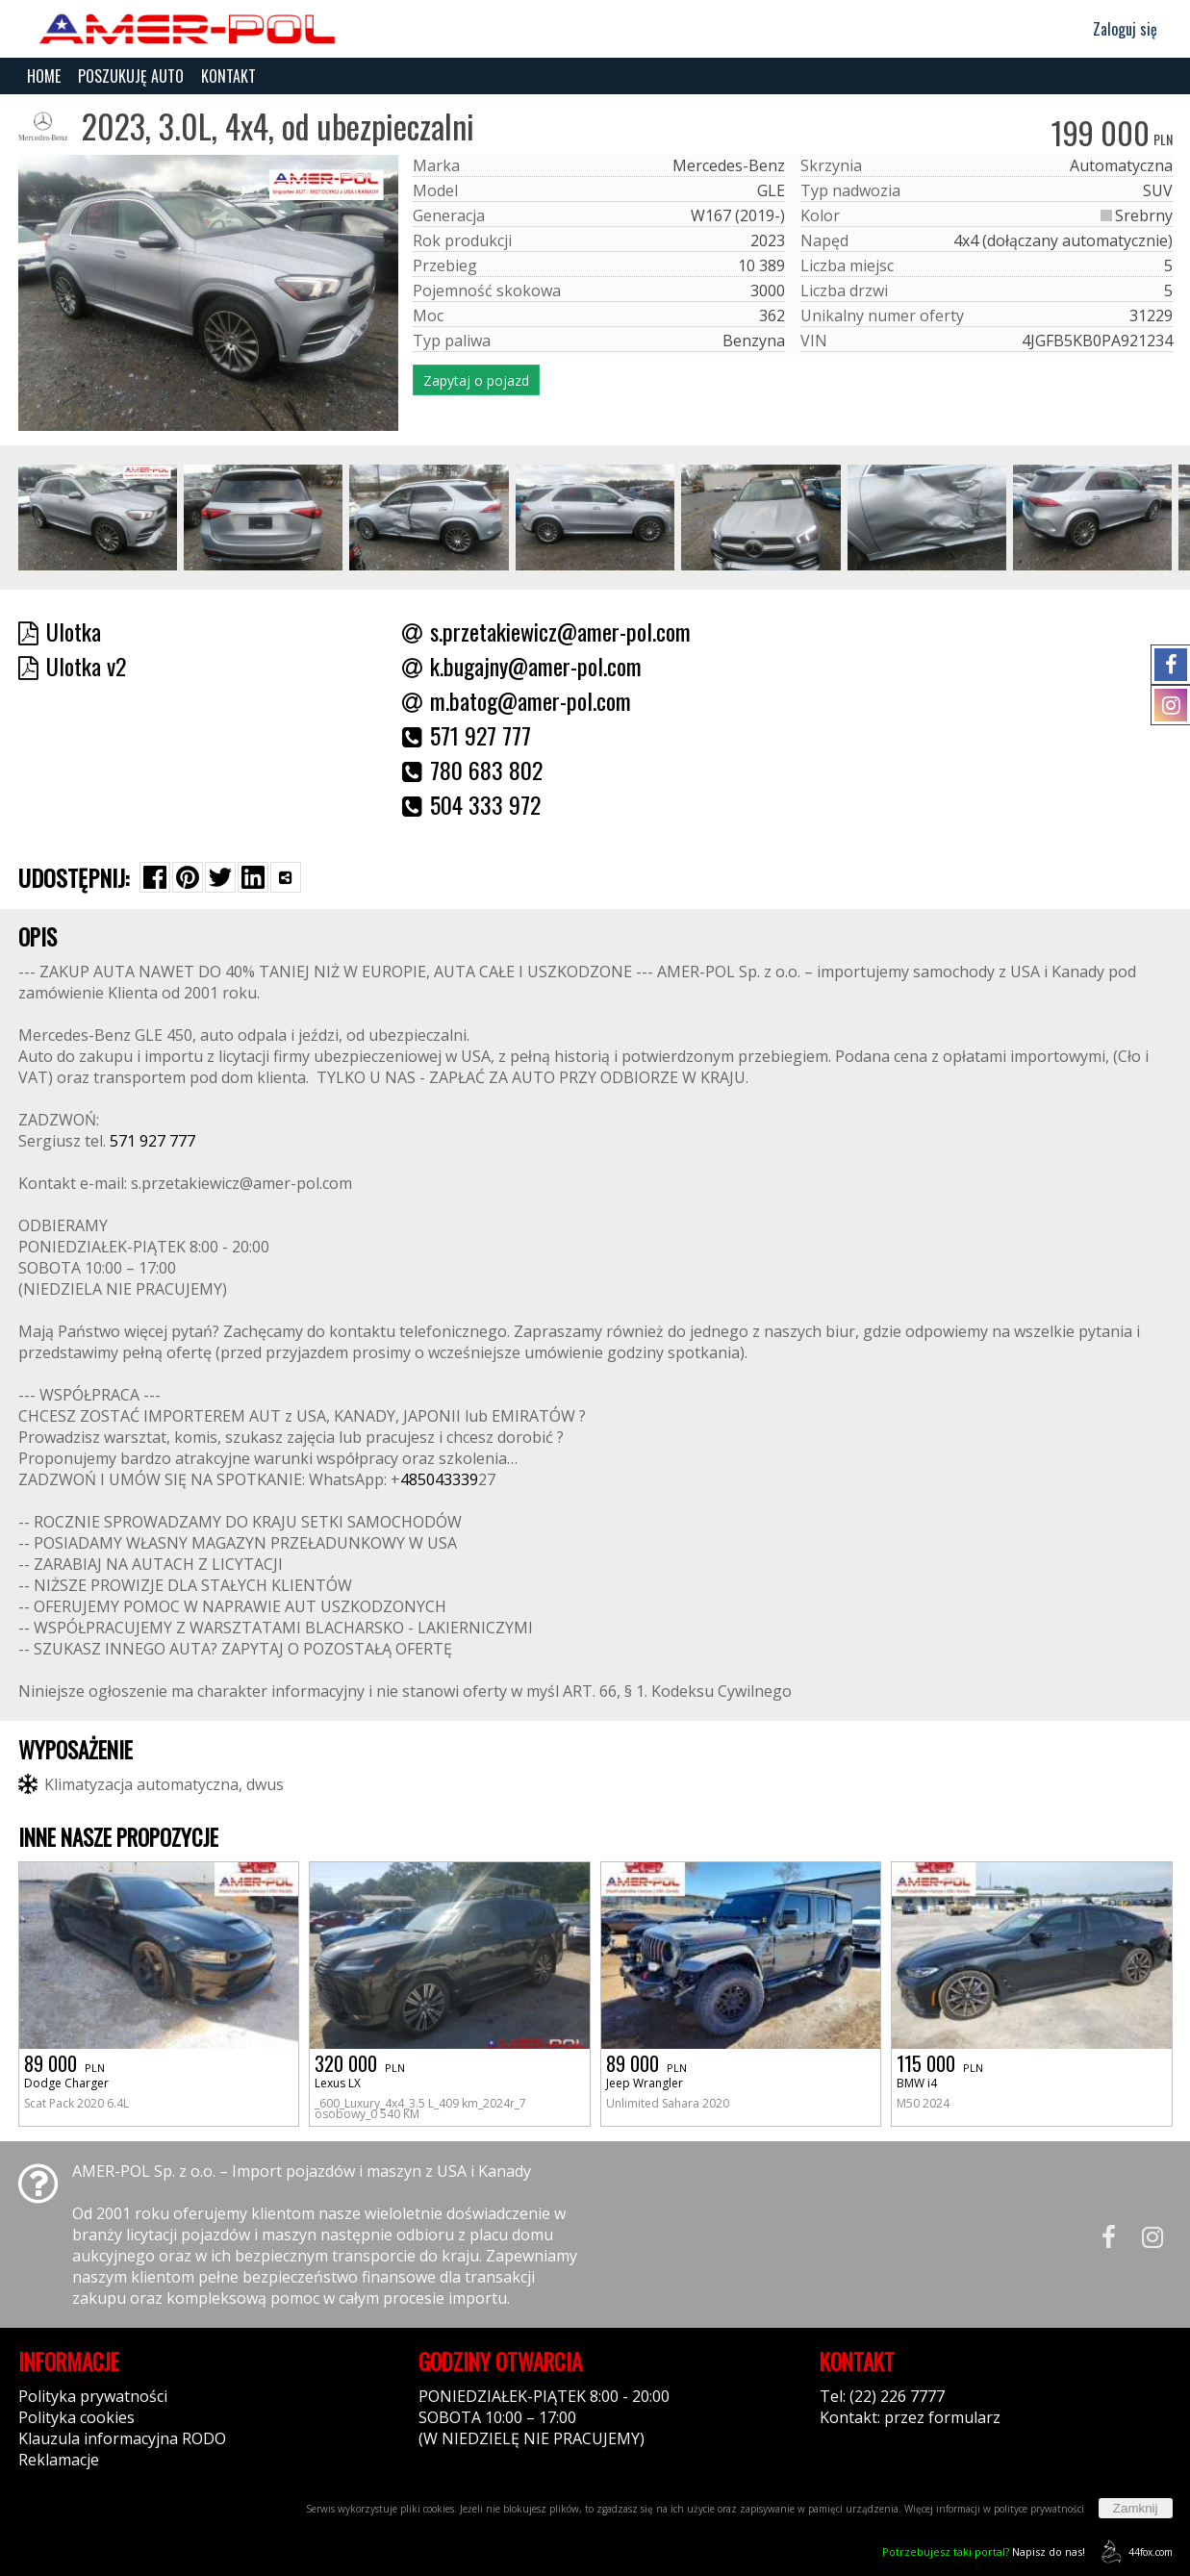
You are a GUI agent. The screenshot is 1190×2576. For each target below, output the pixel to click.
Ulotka (59, 631)
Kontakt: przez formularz (910, 2417)
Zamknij (1135, 2508)
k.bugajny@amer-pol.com (522, 665)
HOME (44, 76)
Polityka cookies (76, 2417)
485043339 (439, 1479)
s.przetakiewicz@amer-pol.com (546, 631)
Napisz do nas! (983, 2551)
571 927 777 (466, 735)
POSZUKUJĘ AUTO (131, 76)
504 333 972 (471, 804)
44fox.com (1134, 2551)
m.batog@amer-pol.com (516, 700)
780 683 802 (472, 769)
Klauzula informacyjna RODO (122, 2438)
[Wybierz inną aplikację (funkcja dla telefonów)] (285, 877)
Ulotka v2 (72, 665)
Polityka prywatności (92, 2396)
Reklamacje (58, 2459)
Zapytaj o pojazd (476, 380)
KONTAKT (228, 76)
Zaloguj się (1116, 28)
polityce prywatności (1039, 2508)
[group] (97, 517)
